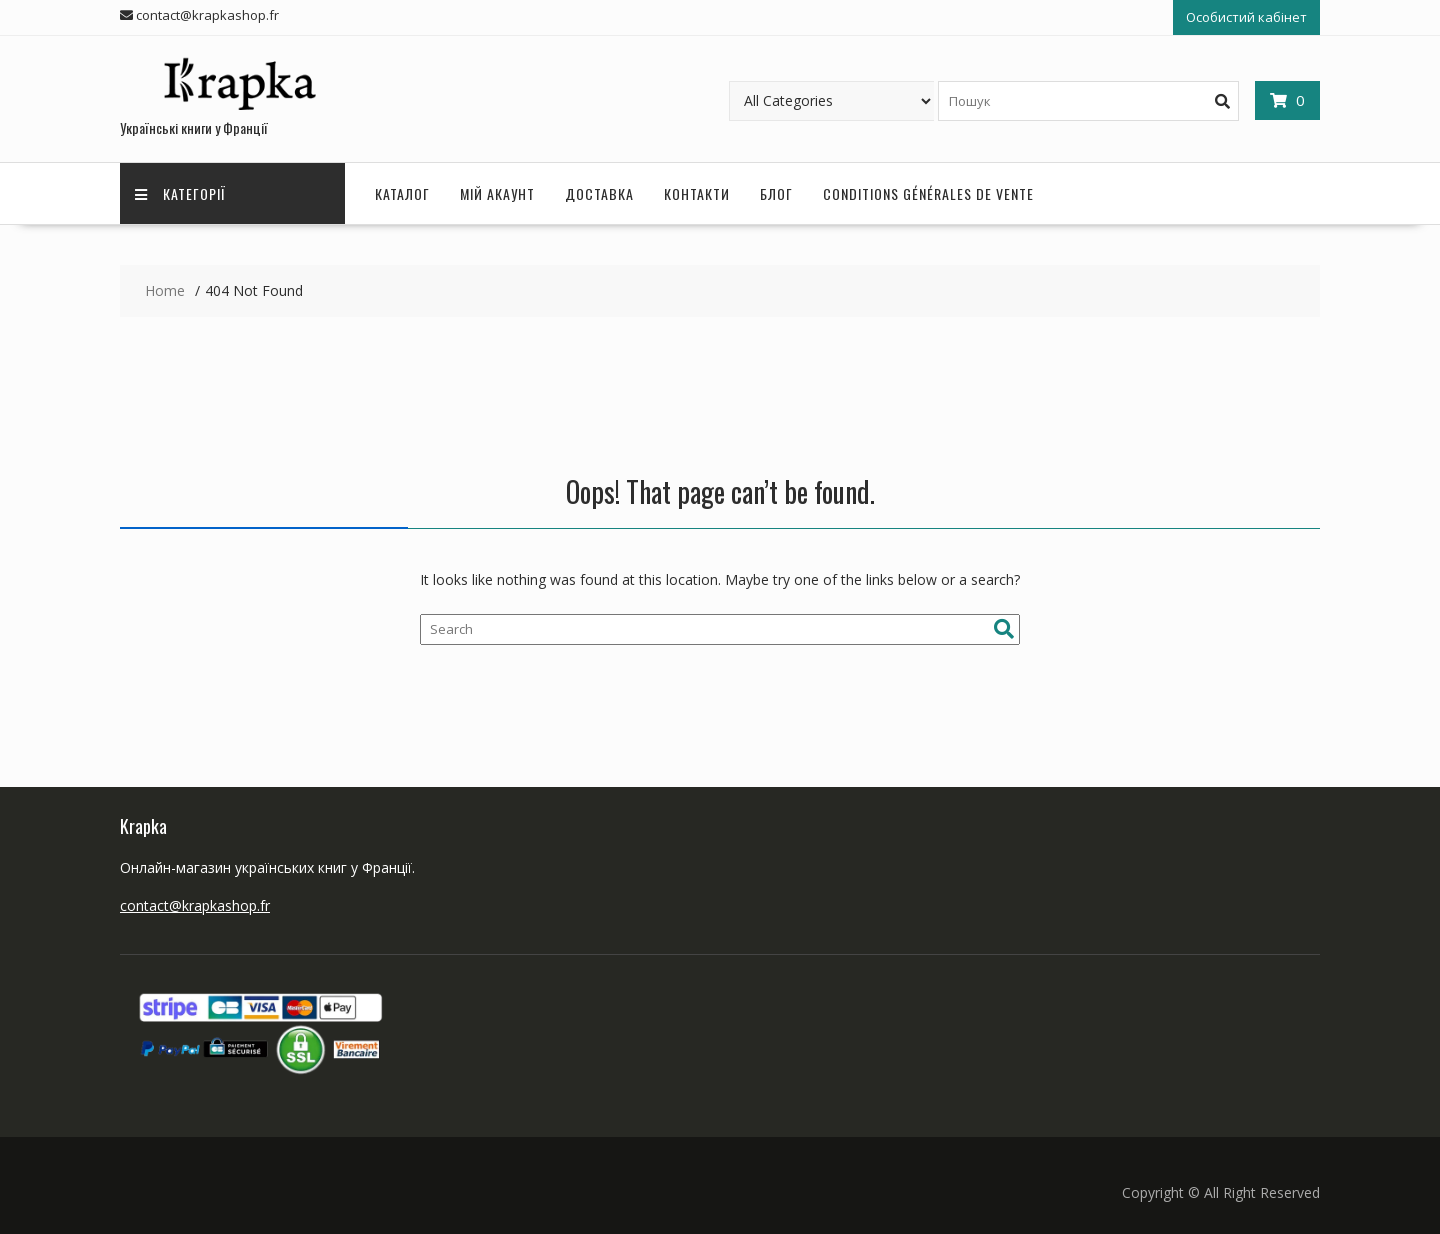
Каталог (402, 193)
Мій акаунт (497, 193)
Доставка (599, 193)
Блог (776, 193)
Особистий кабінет (1246, 17)
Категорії (180, 193)
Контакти (697, 193)
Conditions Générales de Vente (928, 193)
